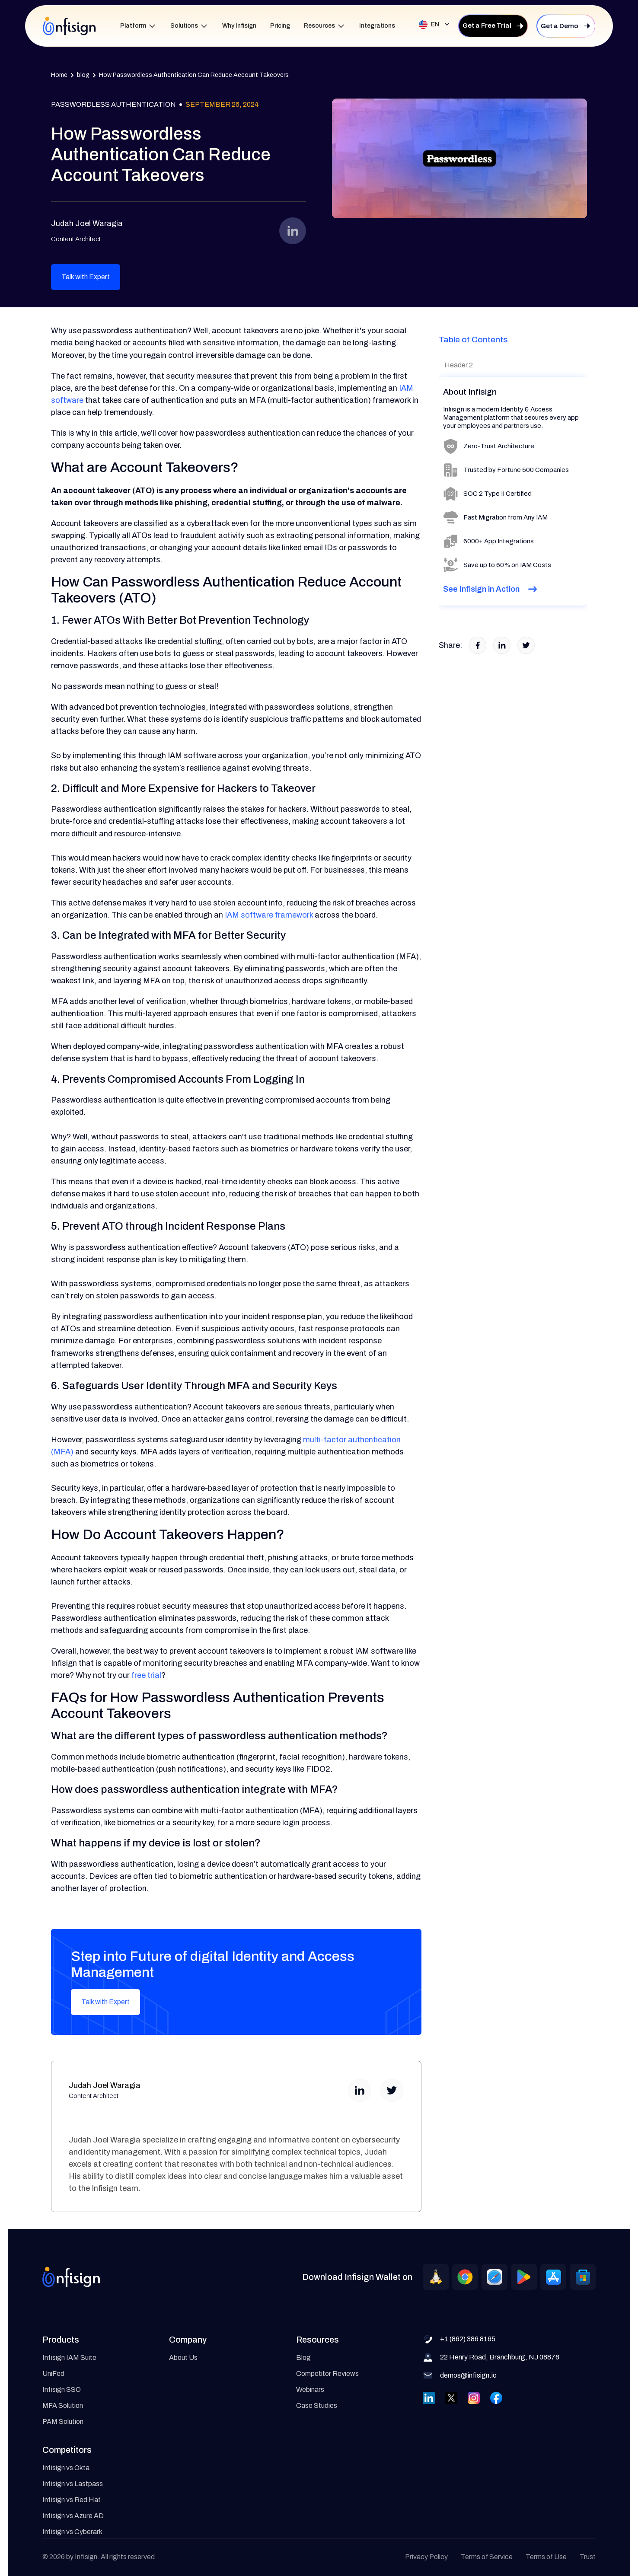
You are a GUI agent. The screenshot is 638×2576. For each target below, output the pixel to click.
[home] (69, 25)
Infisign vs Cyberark (72, 2531)
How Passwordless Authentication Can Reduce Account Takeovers (194, 75)
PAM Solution (62, 2421)
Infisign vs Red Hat (71, 2499)
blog (83, 75)
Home (59, 75)
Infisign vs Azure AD (73, 2515)
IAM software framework (269, 915)
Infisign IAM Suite (69, 2357)
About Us (183, 2357)
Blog (303, 2357)
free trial (146, 1675)
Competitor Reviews (327, 2373)
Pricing (280, 25)
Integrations (377, 25)
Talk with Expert (85, 277)
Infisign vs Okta (65, 2467)
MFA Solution (62, 2405)
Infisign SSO (61, 2389)
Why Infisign (239, 25)
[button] (138, 26)
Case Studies (316, 2405)
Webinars (310, 2389)
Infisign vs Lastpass (72, 2483)
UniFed (53, 2373)
